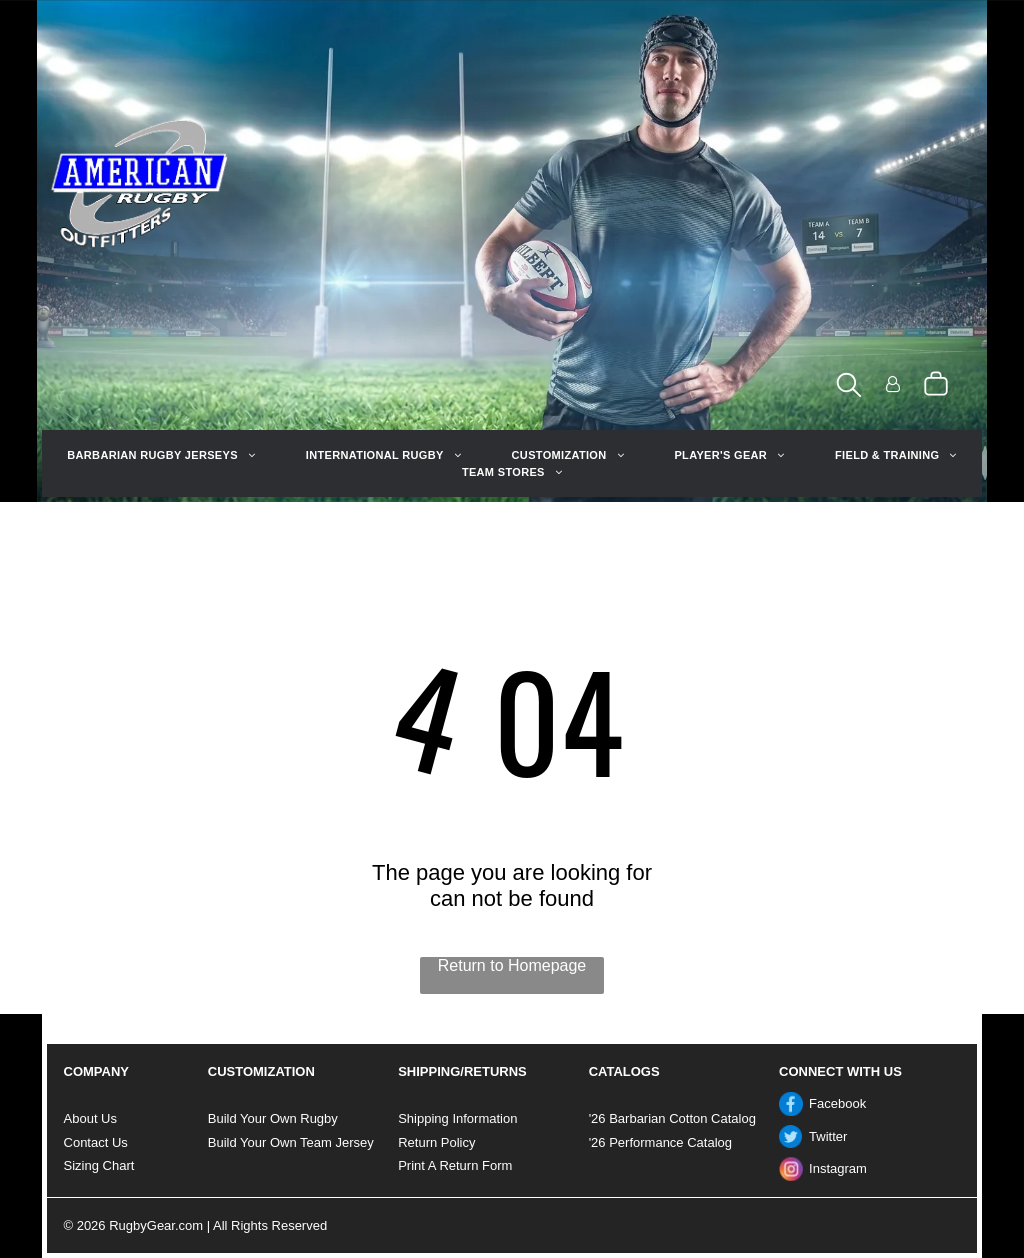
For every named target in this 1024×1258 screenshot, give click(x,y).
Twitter (828, 1136)
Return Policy (436, 1142)
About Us (90, 1118)
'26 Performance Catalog (660, 1142)
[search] (849, 386)
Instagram (838, 1168)
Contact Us (96, 1142)
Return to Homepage (512, 965)
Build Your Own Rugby (273, 1118)
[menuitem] (161, 455)
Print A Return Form (455, 1165)
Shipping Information (457, 1118)
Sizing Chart (99, 1165)
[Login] (893, 385)
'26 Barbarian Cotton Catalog (672, 1118)
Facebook (837, 1103)
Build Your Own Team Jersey (291, 1142)
